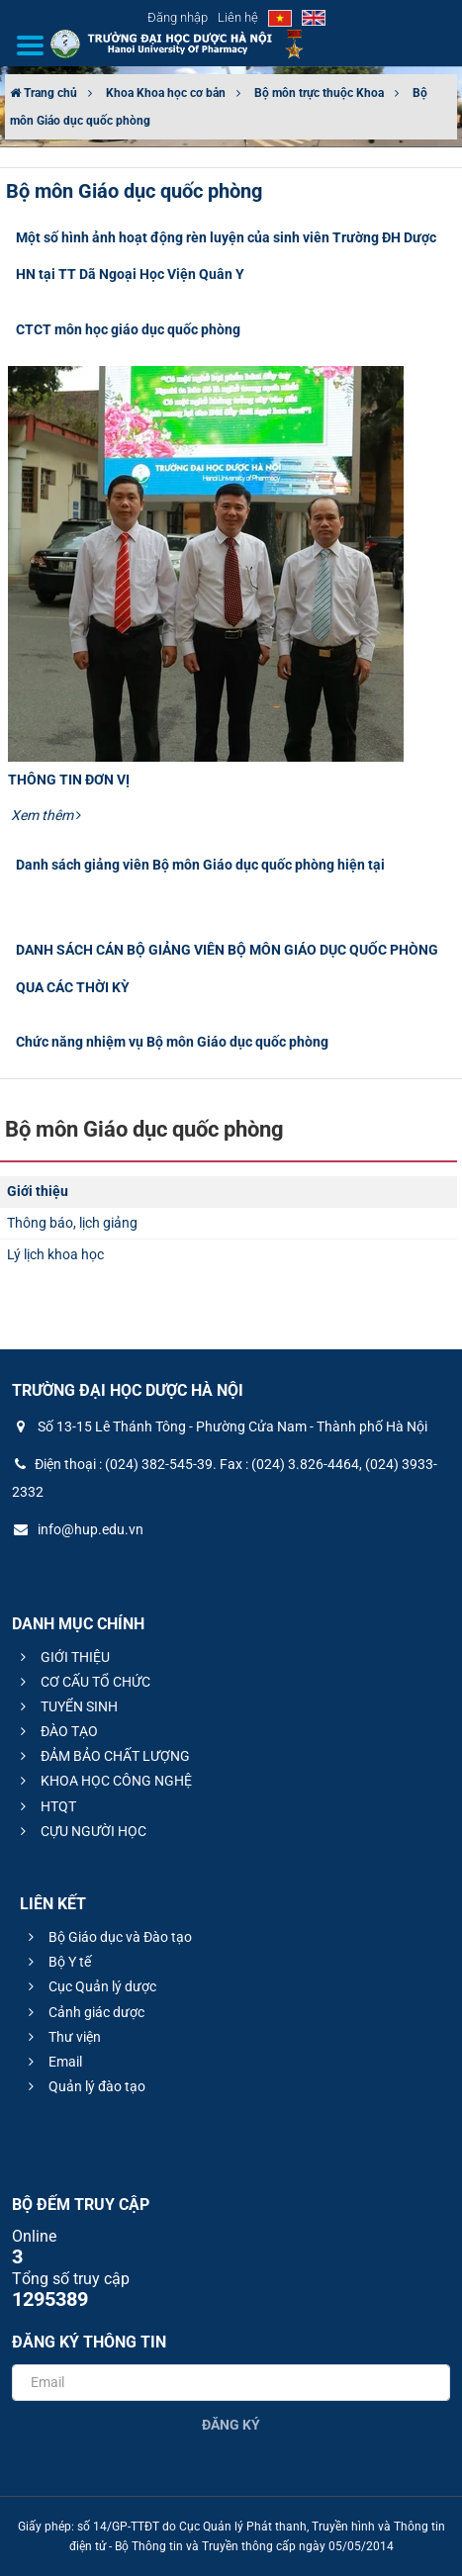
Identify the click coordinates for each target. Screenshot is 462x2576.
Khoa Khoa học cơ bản (166, 93)
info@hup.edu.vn (77, 1529)
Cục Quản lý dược (89, 1986)
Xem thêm (46, 815)
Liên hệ (238, 17)
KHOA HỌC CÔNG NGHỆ (103, 1781)
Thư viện (62, 2037)
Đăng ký (231, 2425)
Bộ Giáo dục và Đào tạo (107, 1937)
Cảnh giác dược (83, 2012)
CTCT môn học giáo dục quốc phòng (128, 329)
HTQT (45, 1806)
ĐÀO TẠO (56, 1731)
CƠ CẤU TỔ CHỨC (82, 1682)
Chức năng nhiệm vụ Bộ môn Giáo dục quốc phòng (172, 1042)
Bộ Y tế (57, 1962)
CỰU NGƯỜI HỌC (80, 1831)
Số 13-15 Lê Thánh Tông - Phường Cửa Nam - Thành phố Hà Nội (219, 1426)
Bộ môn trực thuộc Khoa (319, 93)
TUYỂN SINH (66, 1706)
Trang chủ (43, 93)
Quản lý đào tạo (84, 2086)
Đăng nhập (177, 17)
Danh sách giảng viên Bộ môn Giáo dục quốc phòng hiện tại (200, 865)
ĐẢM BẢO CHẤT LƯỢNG (102, 1756)
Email (52, 2062)
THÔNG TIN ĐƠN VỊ (69, 779)
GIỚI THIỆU (62, 1657)
